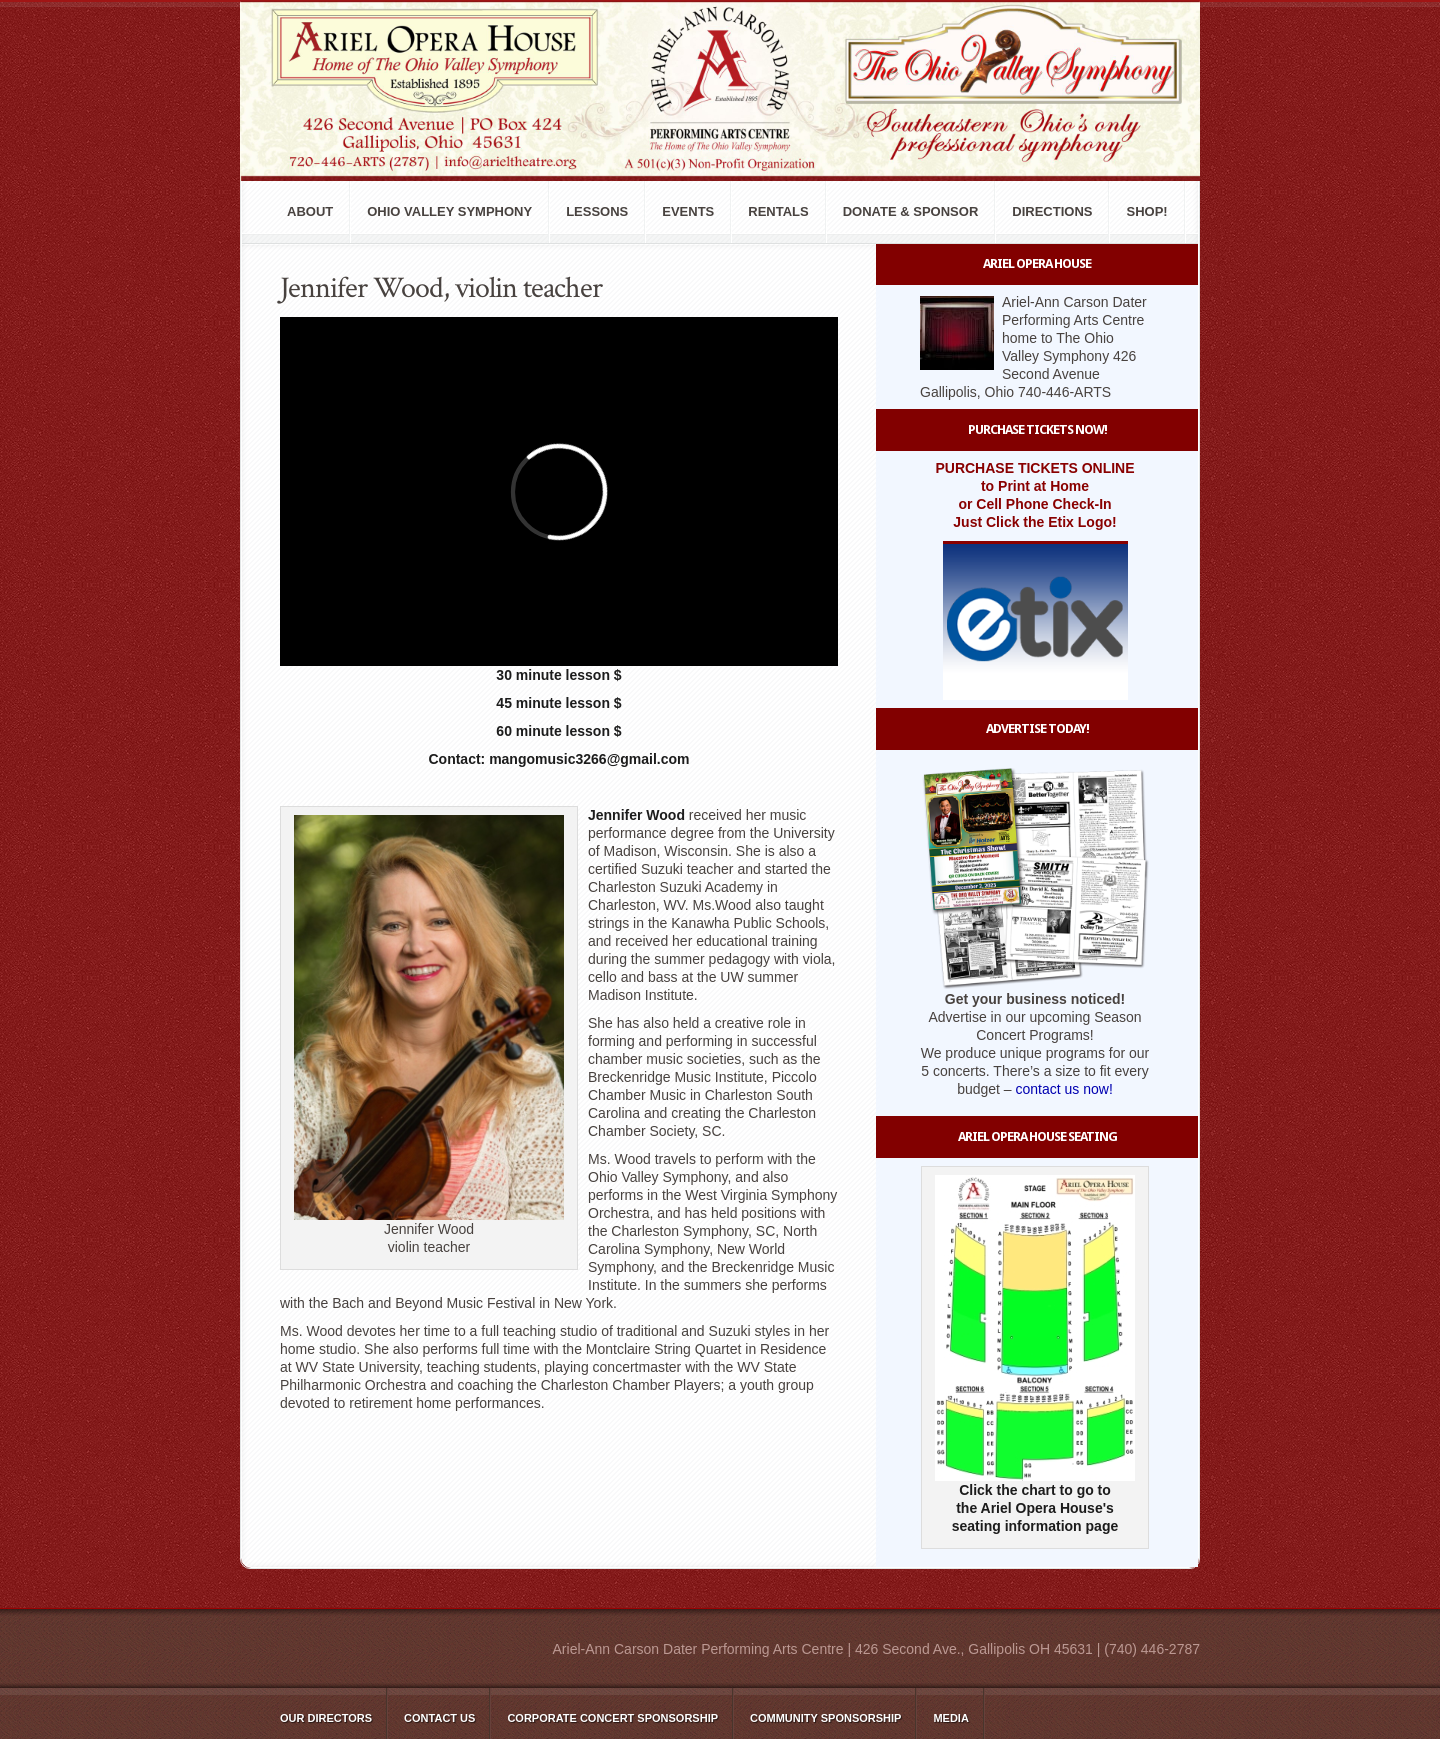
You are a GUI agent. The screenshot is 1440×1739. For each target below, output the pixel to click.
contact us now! (1064, 1089)
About (310, 211)
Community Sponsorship (825, 1718)
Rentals (778, 211)
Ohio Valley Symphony (449, 211)
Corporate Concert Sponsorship (612, 1718)
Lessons (597, 211)
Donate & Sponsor (911, 211)
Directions (1052, 211)
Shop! (1146, 211)
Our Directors (326, 1718)
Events (688, 211)
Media (950, 1718)
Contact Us (439, 1718)
